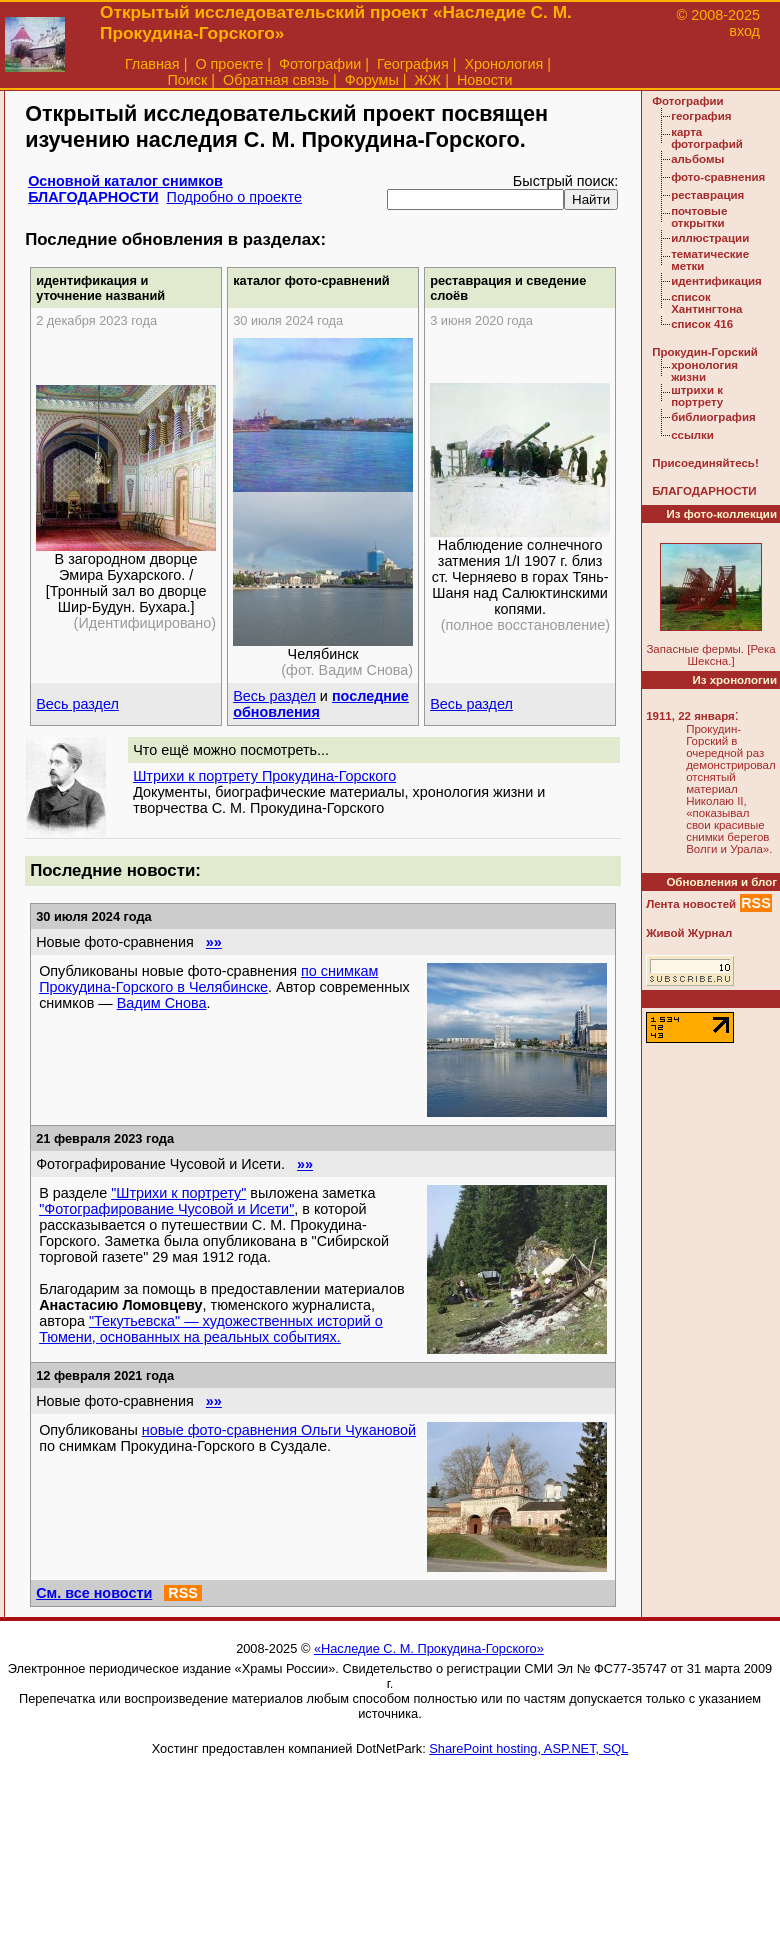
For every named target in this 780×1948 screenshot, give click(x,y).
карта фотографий (707, 138)
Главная (152, 64)
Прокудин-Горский (705, 352)
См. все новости (94, 1593)
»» (214, 942)
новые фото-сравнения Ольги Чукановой (279, 1430)
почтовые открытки (699, 217)
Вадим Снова (162, 1003)
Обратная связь (276, 80)
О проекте (229, 64)
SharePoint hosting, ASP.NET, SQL (528, 1748)
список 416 (702, 324)
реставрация (707, 195)
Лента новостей (691, 904)
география (701, 116)
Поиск (187, 80)
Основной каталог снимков (125, 181)
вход (744, 31)
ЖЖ (428, 80)
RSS (183, 1593)
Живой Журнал (689, 933)
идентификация (716, 281)
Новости (485, 80)
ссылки (692, 435)
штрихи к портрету (697, 396)
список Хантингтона (706, 303)
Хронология (503, 64)
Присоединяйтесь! (705, 463)
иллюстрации (710, 238)
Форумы (372, 80)
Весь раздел (77, 704)
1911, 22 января (690, 716)
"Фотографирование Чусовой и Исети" (166, 1209)
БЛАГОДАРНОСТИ (93, 197)
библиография (713, 417)
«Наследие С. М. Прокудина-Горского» (429, 1648)
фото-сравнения (718, 177)
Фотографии (320, 64)
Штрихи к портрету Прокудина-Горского (264, 776)
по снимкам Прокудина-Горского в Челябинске (208, 979)
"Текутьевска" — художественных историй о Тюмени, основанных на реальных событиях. (211, 1329)
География (413, 64)
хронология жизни (704, 371)
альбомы (697, 159)
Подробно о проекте (234, 197)
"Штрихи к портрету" (178, 1193)
